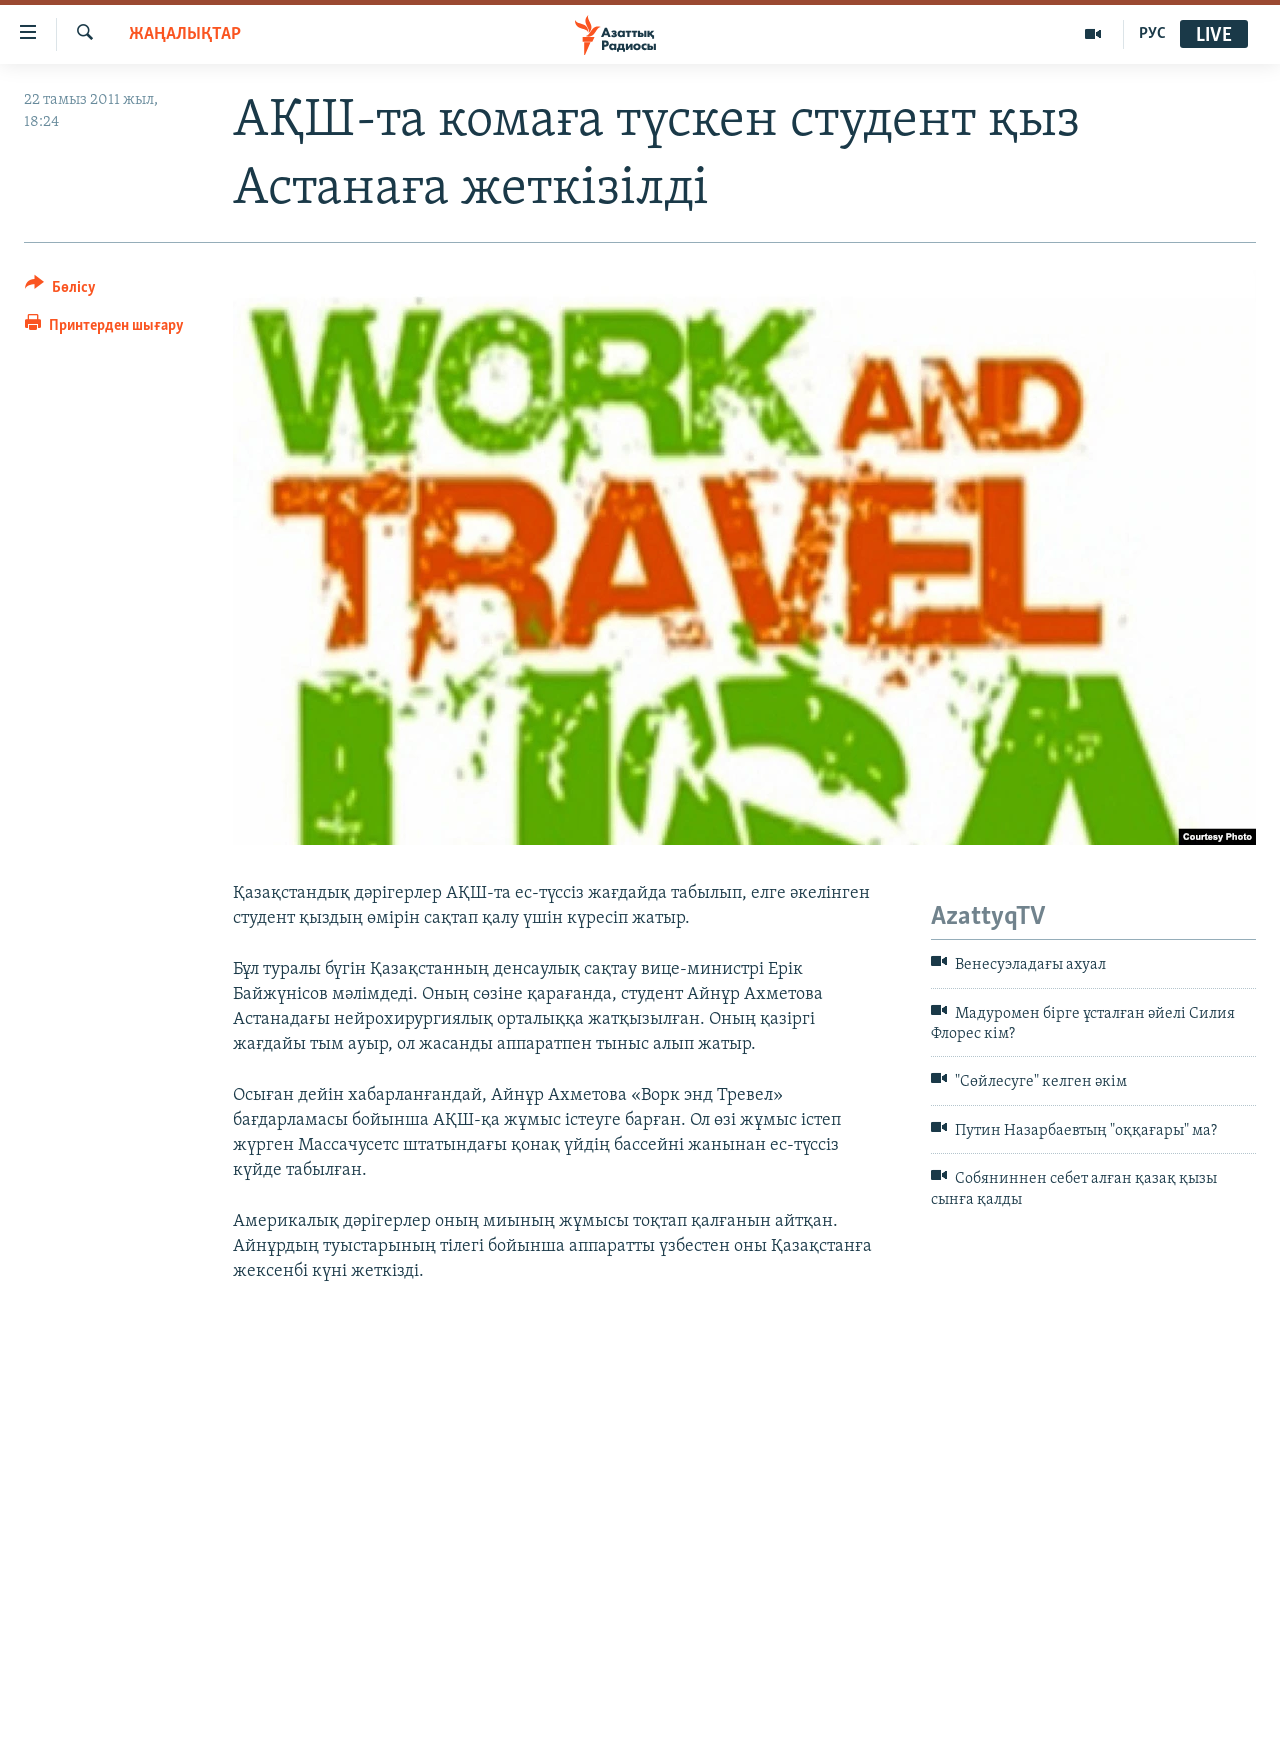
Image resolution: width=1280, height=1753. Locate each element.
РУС (1152, 34)
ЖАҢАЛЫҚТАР (185, 34)
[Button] (60, 290)
